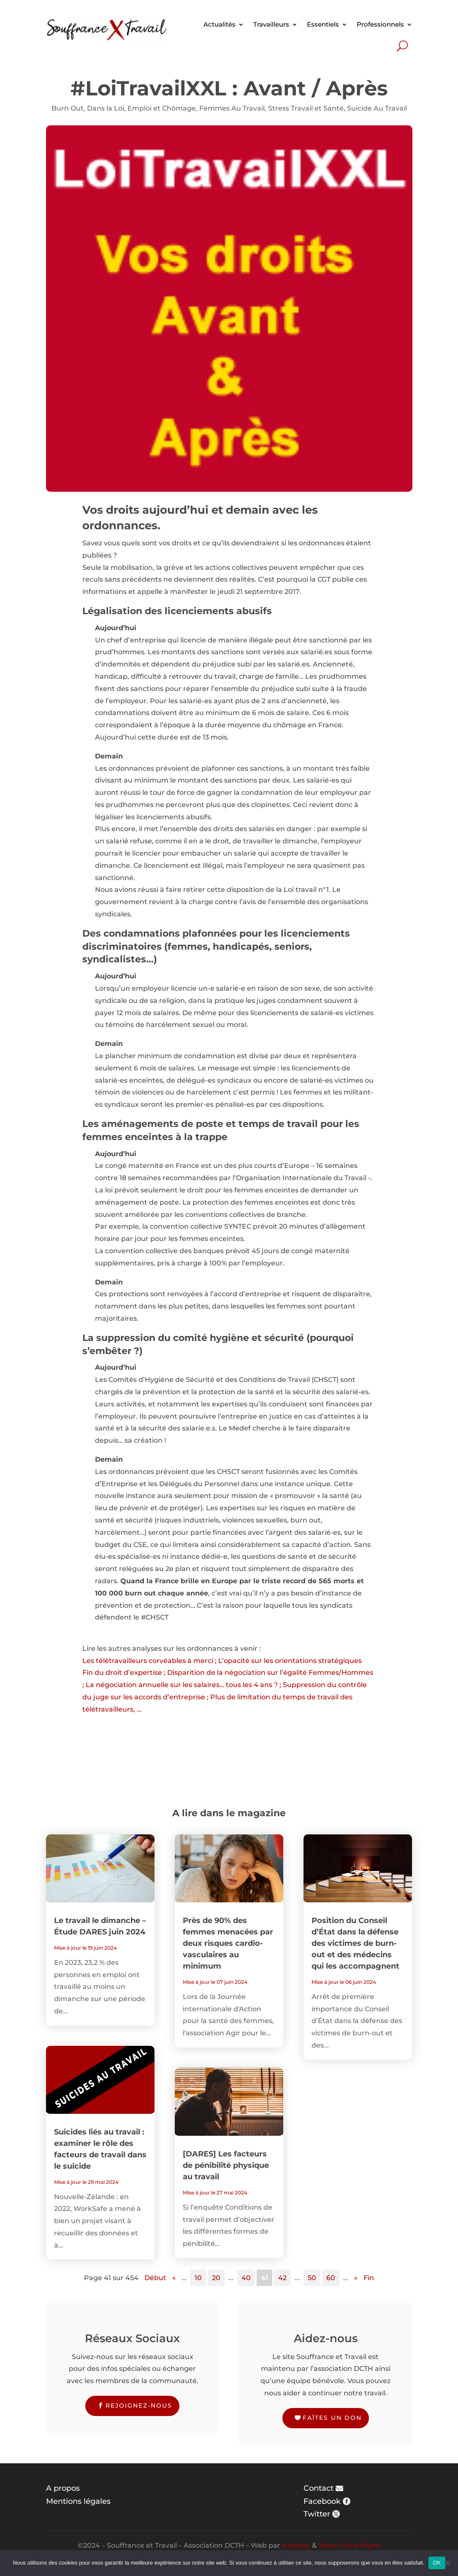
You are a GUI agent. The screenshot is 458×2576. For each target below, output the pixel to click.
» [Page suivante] (356, 2278)
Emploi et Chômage (161, 108)
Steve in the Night (349, 2545)
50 (312, 2278)
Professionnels (380, 24)
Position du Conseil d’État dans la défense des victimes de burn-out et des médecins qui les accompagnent (355, 1943)
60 (330, 2278)
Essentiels (323, 24)
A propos (63, 2488)
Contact (318, 2488)
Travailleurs (271, 24)
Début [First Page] (155, 2278)
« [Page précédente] (174, 2278)
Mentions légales (78, 2501)
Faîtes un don (332, 2418)
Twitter (317, 2514)
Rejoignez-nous (139, 2405)
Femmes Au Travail (232, 108)
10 (198, 2278)
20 (216, 2278)
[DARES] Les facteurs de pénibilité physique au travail (226, 2165)
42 (282, 2278)
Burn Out (67, 108)
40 (246, 2278)
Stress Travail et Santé (306, 108)
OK (437, 2563)
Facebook (322, 2501)
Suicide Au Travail (377, 108)
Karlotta (296, 2545)
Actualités (219, 24)
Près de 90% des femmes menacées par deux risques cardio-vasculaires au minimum (228, 1943)
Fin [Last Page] (368, 2278)
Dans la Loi (105, 108)
